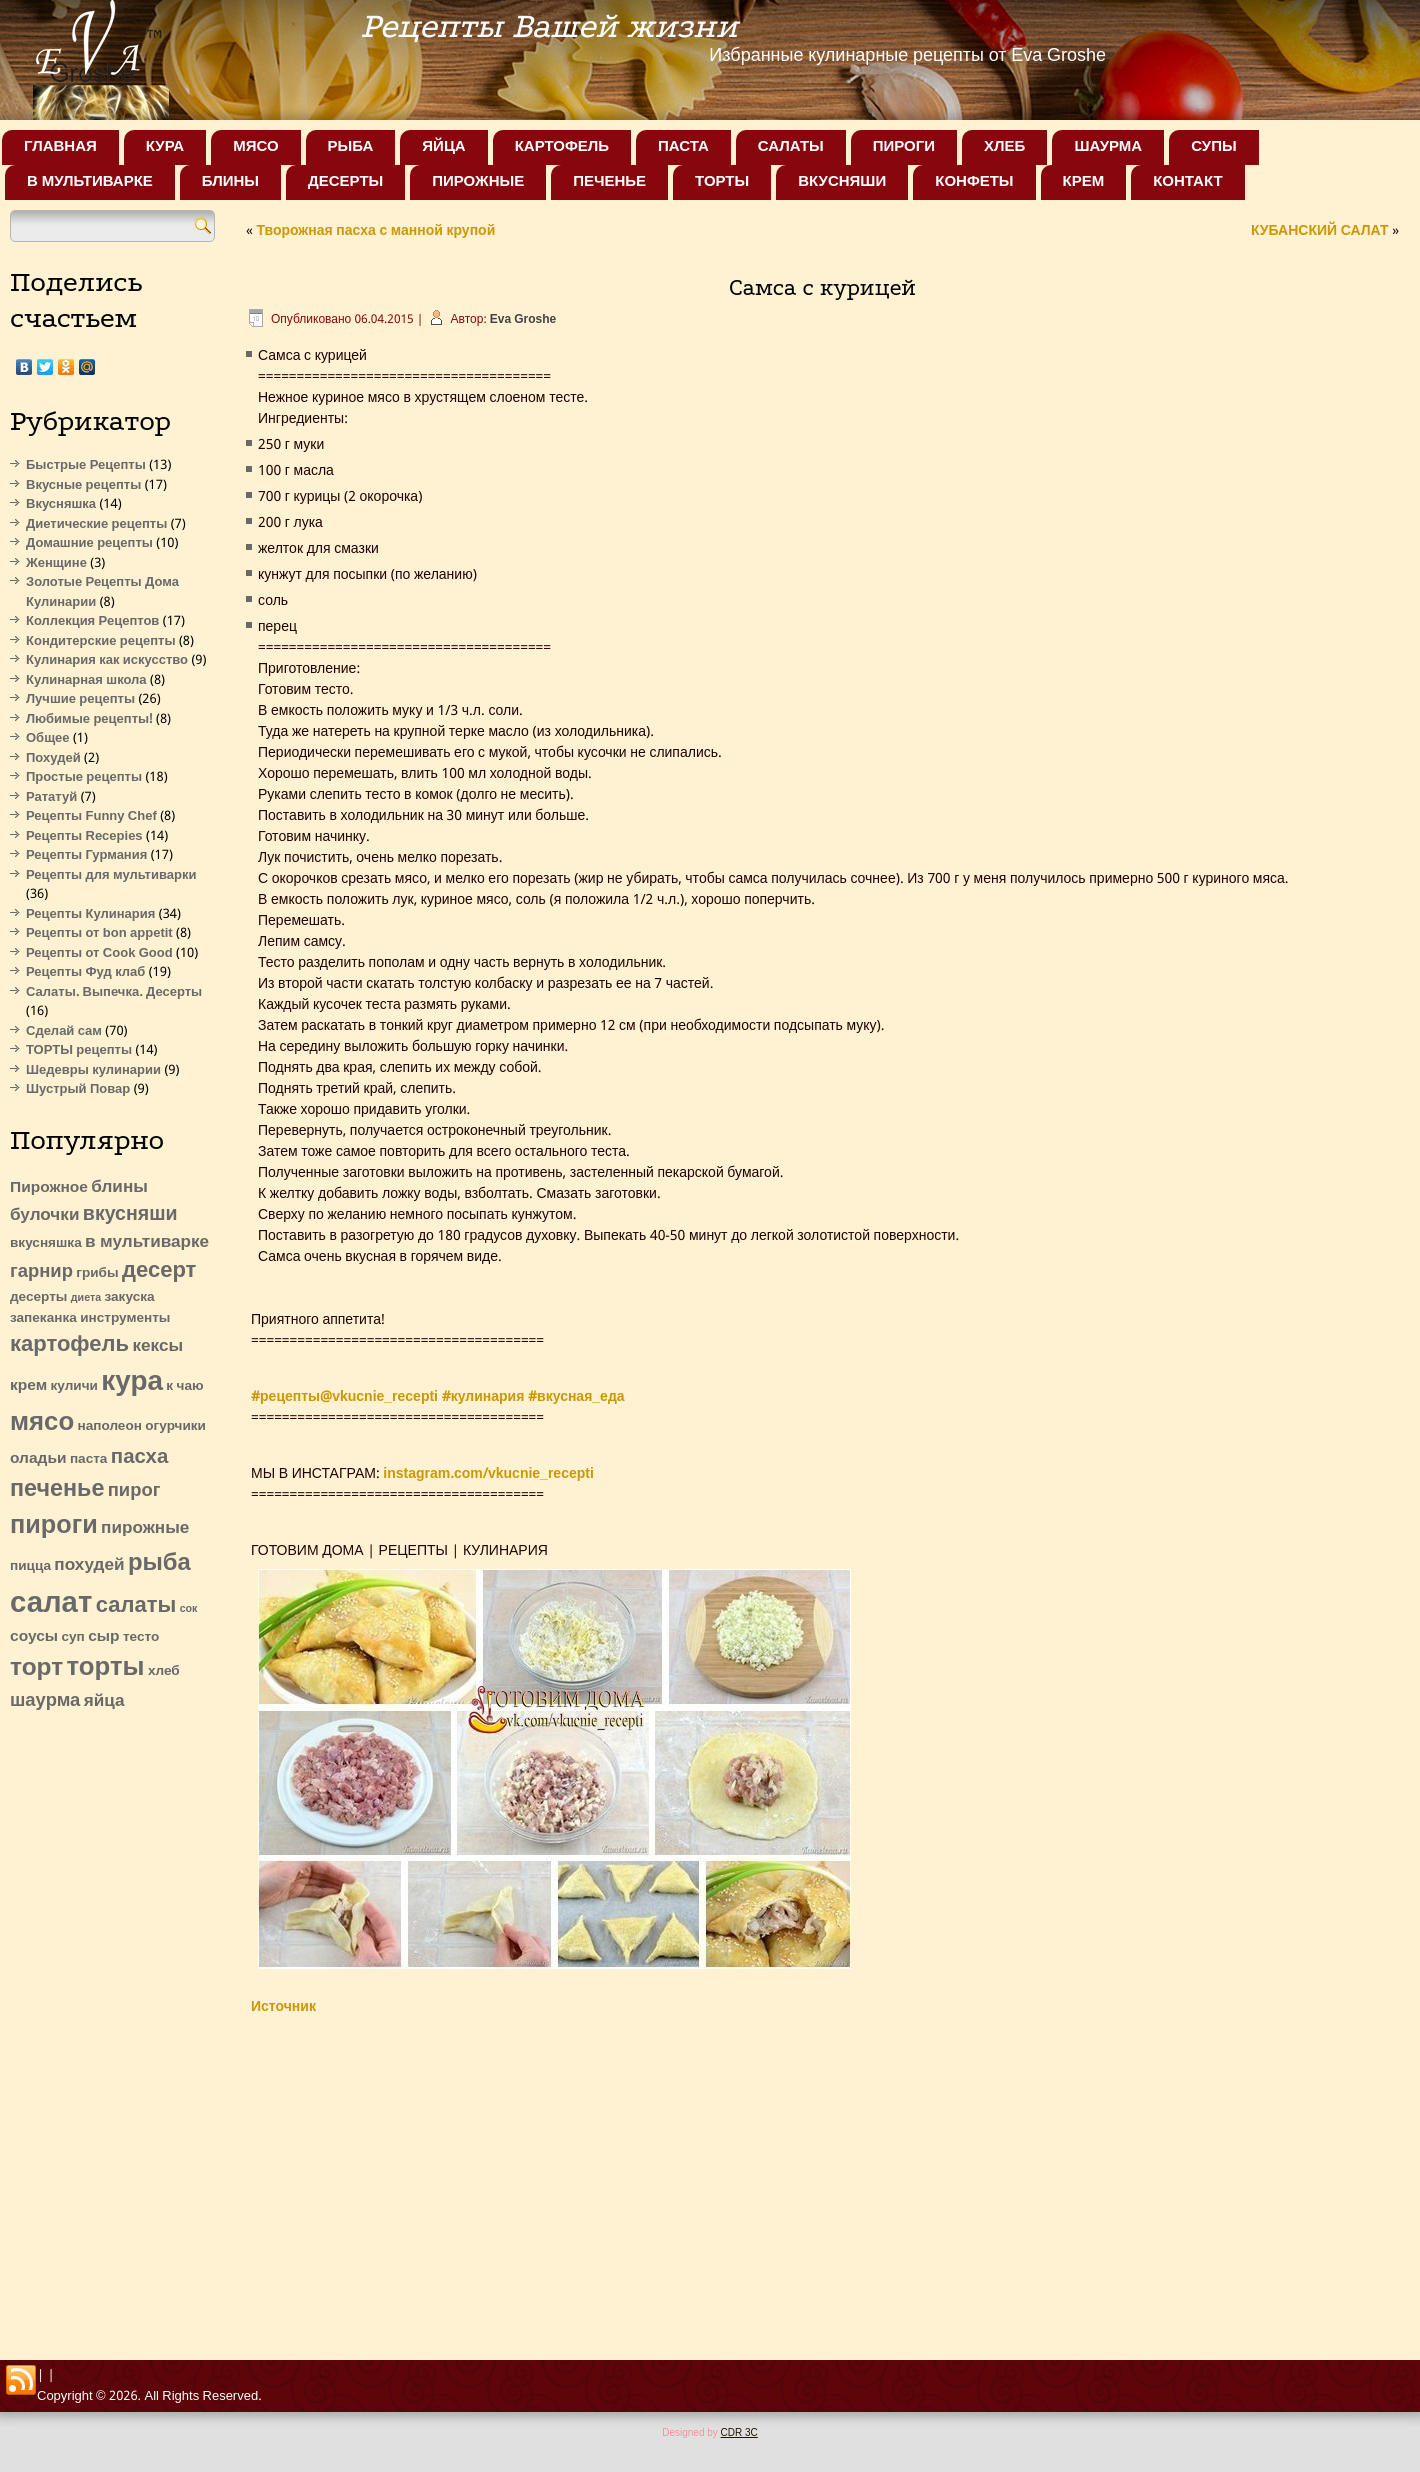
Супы (1213, 147)
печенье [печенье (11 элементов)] (57, 1490)
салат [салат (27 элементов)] (51, 1604)
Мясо (255, 147)
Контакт (1187, 182)
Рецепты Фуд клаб (85, 972)
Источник (283, 2007)
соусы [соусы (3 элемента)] (34, 1637)
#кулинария (483, 1397)
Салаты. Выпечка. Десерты (114, 992)
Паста (683, 147)
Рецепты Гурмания (86, 855)
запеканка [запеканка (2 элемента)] (43, 1318)
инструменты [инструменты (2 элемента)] (125, 1318)
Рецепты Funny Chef (91, 816)
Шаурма (1108, 147)
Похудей (53, 758)
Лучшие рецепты (80, 699)
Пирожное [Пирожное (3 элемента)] (49, 1188)
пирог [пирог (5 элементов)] (134, 1491)
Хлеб (1004, 147)
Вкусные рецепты (83, 485)
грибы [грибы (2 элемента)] (97, 1273)
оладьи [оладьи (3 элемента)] (38, 1459)
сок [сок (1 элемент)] (189, 1609)
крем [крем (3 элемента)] (28, 1386)
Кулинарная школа (86, 680)
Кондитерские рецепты (101, 641)
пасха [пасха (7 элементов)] (139, 1457)
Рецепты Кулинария (90, 914)
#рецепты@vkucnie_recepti (344, 1397)
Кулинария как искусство (107, 660)
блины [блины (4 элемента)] (119, 1187)
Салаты (791, 147)
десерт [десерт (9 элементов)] (159, 1271)
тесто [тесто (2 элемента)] (141, 1637)
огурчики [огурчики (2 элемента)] (175, 1426)
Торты (722, 182)
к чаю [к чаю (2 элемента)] (184, 1386)
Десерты (345, 182)
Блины (230, 182)
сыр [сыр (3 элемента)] (103, 1637)
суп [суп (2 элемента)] (72, 1637)
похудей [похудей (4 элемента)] (89, 1565)
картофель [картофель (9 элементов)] (69, 1345)
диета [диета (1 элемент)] (86, 1298)
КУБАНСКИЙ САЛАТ (1320, 231)
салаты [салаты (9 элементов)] (136, 1606)
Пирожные (478, 182)
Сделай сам (64, 1031)
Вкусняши (842, 182)
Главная (60, 147)
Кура (165, 147)
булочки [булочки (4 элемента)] (44, 1215)
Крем (1084, 182)
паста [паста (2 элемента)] (89, 1459)
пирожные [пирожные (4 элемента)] (145, 1528)
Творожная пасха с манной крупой (375, 231)
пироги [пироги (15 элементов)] (54, 1526)
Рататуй (51, 797)
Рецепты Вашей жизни (549, 26)
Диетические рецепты (96, 524)
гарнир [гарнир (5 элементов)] (41, 1272)
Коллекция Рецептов (92, 621)
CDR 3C (739, 2432)
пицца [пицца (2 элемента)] (30, 1566)
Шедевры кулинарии (93, 1070)
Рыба (351, 147)
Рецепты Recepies (84, 836)
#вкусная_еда (576, 1397)
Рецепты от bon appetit (99, 933)
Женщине (56, 563)
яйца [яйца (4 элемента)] (104, 1701)
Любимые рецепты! (89, 719)
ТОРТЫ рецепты (79, 1050)
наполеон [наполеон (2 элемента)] (110, 1426)
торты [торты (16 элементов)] (106, 1668)
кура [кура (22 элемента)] (132, 1382)
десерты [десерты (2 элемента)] (38, 1297)
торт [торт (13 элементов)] (36, 1668)
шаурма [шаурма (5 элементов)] (45, 1701)
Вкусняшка (61, 504)
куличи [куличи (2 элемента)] (74, 1386)
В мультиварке (90, 182)
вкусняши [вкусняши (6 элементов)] (130, 1214)
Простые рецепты (84, 777)
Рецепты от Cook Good (99, 953)
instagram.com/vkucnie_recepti (488, 1474)
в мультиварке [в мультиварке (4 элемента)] (147, 1242)
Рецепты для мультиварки (111, 875)
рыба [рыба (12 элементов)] (159, 1563)
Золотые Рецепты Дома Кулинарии (102, 592)
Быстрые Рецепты (86, 465)
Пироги (904, 147)
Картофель (562, 147)
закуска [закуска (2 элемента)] (130, 1297)
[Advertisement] (112, 2030)
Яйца (443, 147)
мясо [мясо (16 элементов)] (42, 1423)
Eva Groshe (523, 320)
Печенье (609, 182)
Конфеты (974, 182)
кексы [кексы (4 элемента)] (158, 1346)
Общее (48, 738)
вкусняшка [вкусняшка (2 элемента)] (46, 1243)
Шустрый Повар (78, 1089)
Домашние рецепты (89, 543)
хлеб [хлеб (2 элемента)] (164, 1671)
